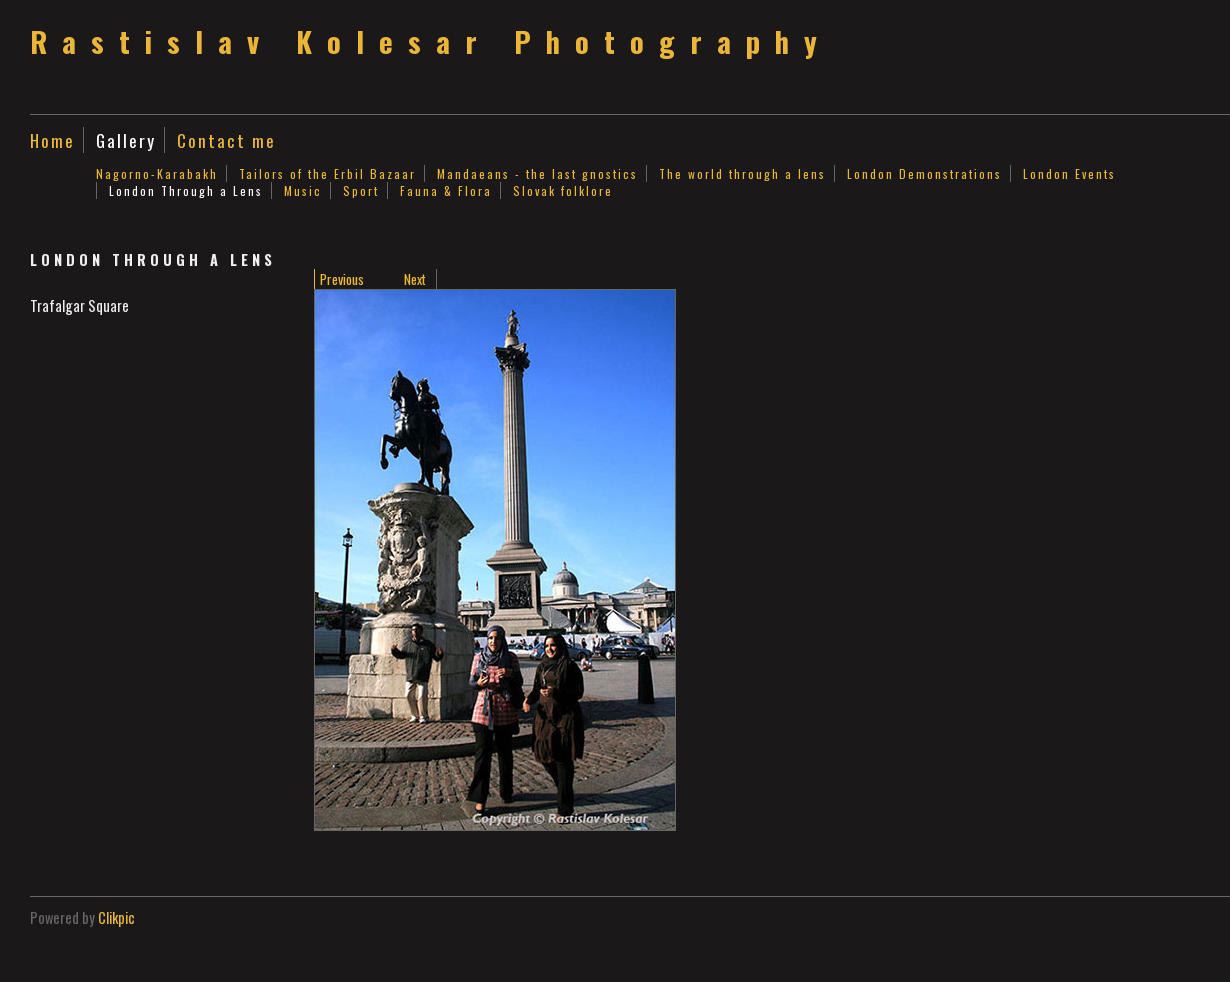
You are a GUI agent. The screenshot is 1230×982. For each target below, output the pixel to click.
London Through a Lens (186, 190)
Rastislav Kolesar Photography (431, 41)
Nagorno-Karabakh (157, 173)
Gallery (126, 140)
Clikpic (116, 917)
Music (303, 190)
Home (52, 140)
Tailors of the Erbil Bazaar (327, 173)
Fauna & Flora (446, 190)
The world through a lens (742, 173)
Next (415, 279)
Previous (342, 279)
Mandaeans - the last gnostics (537, 173)
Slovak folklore (563, 190)
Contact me (226, 140)
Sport (361, 190)
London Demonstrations (924, 173)
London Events (1069, 173)
